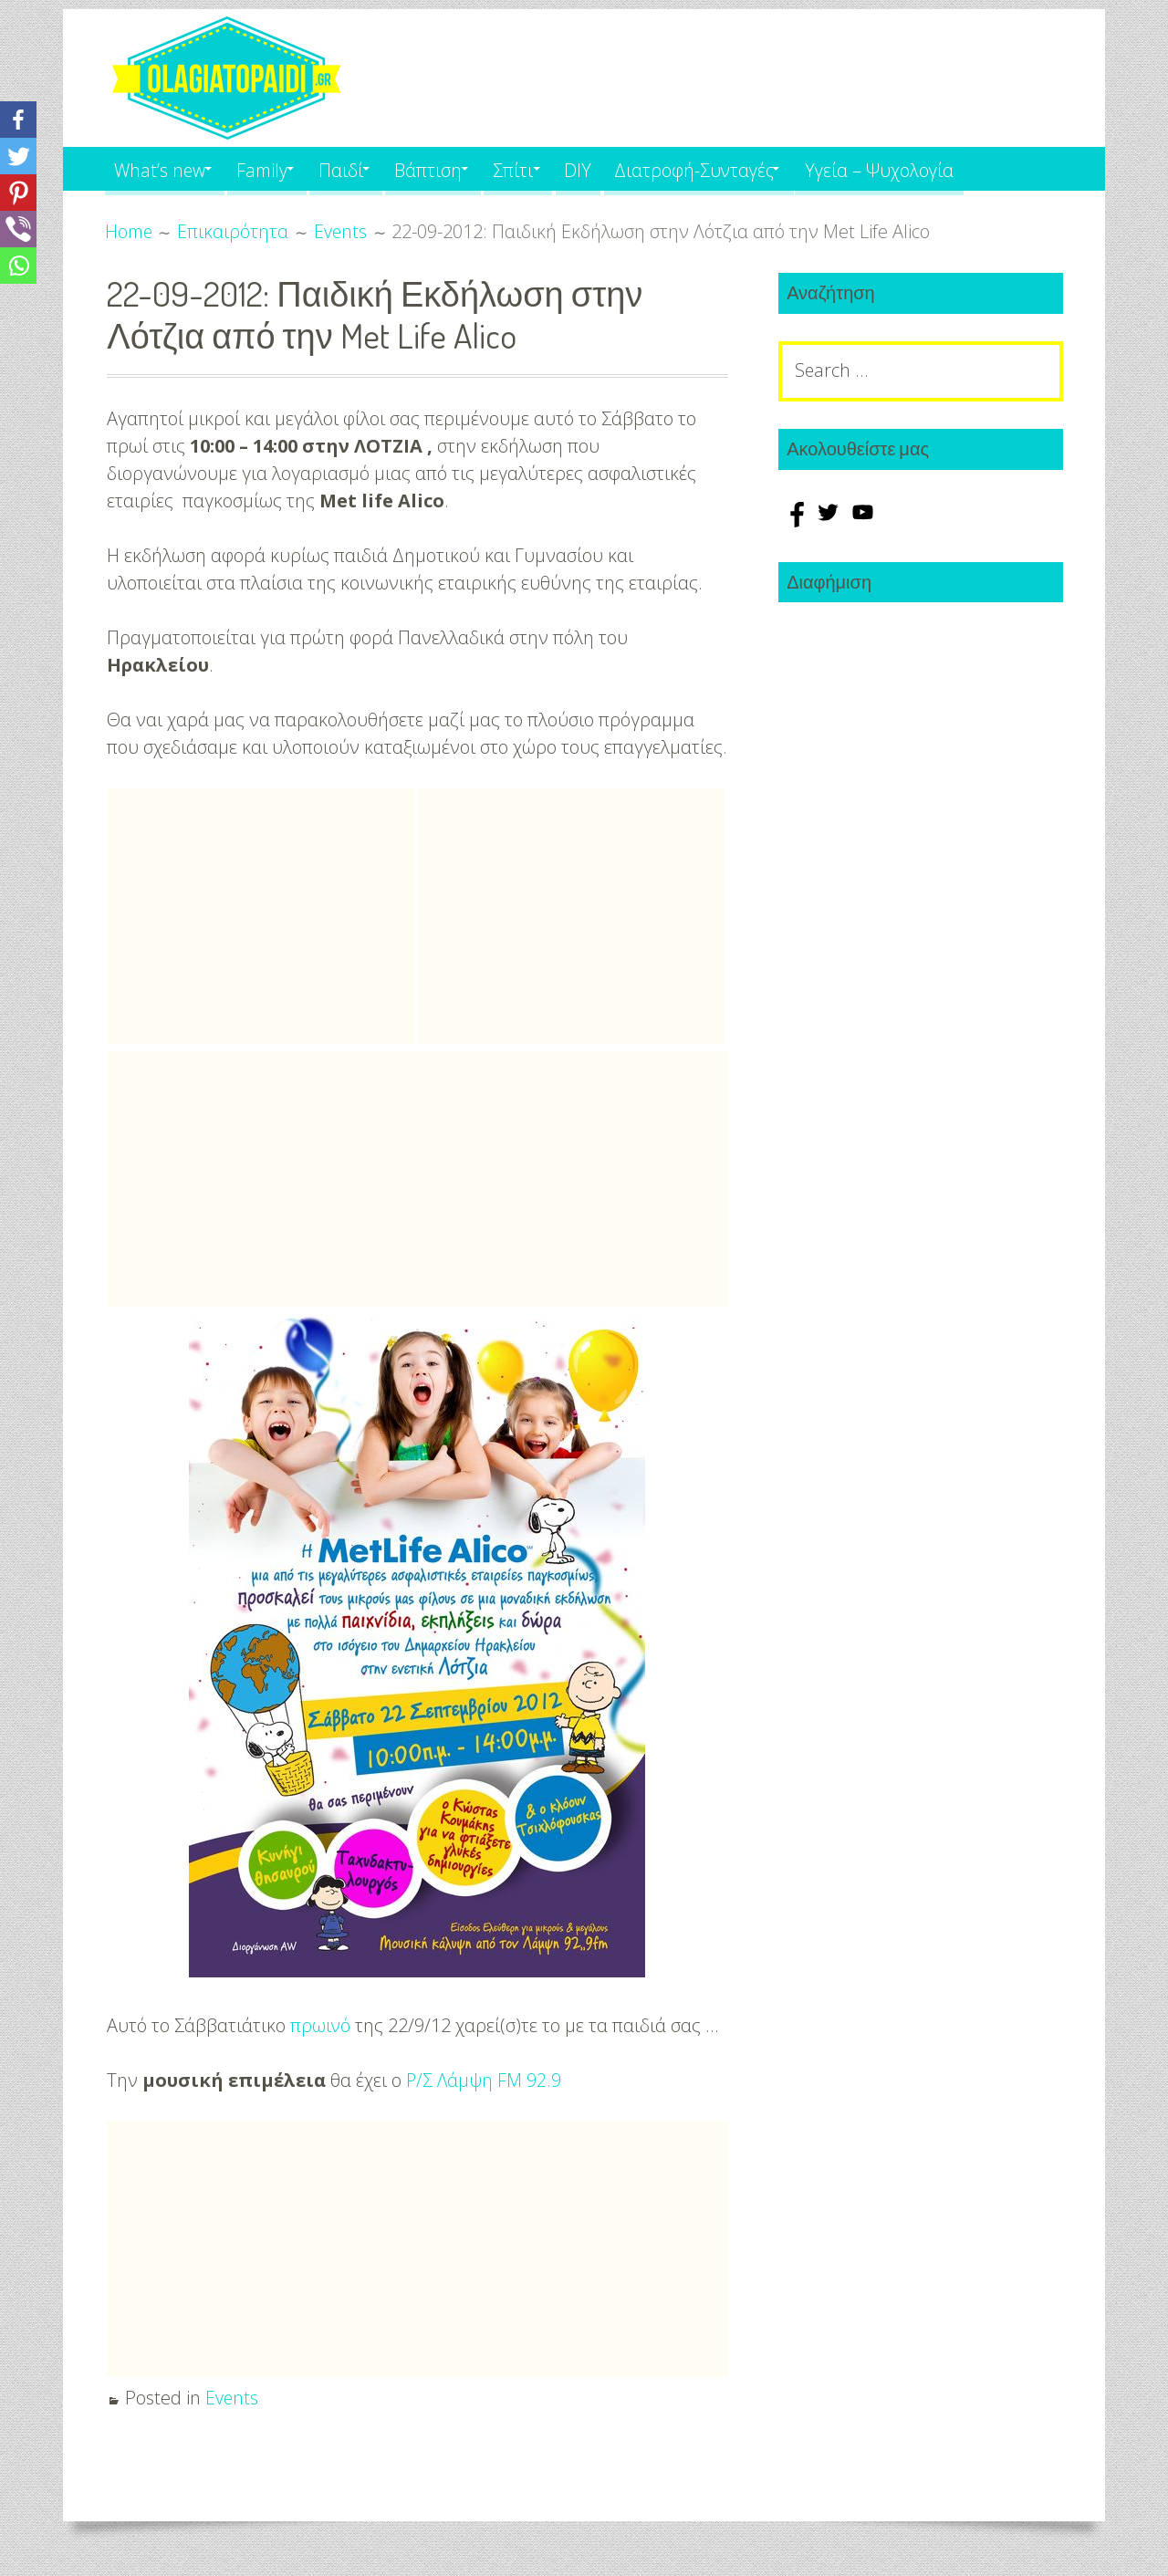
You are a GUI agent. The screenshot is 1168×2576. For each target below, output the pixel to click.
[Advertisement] (260, 916)
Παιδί (362, 168)
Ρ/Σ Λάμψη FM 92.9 (485, 2080)
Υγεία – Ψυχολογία (941, 168)
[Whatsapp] (18, 265)
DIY (624, 168)
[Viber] (18, 229)
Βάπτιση (458, 168)
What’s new (162, 168)
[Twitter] (18, 156)
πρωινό (320, 2025)
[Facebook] (18, 119)
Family (274, 168)
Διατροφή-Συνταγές (745, 168)
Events (232, 2397)
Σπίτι (551, 168)
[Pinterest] (18, 192)
